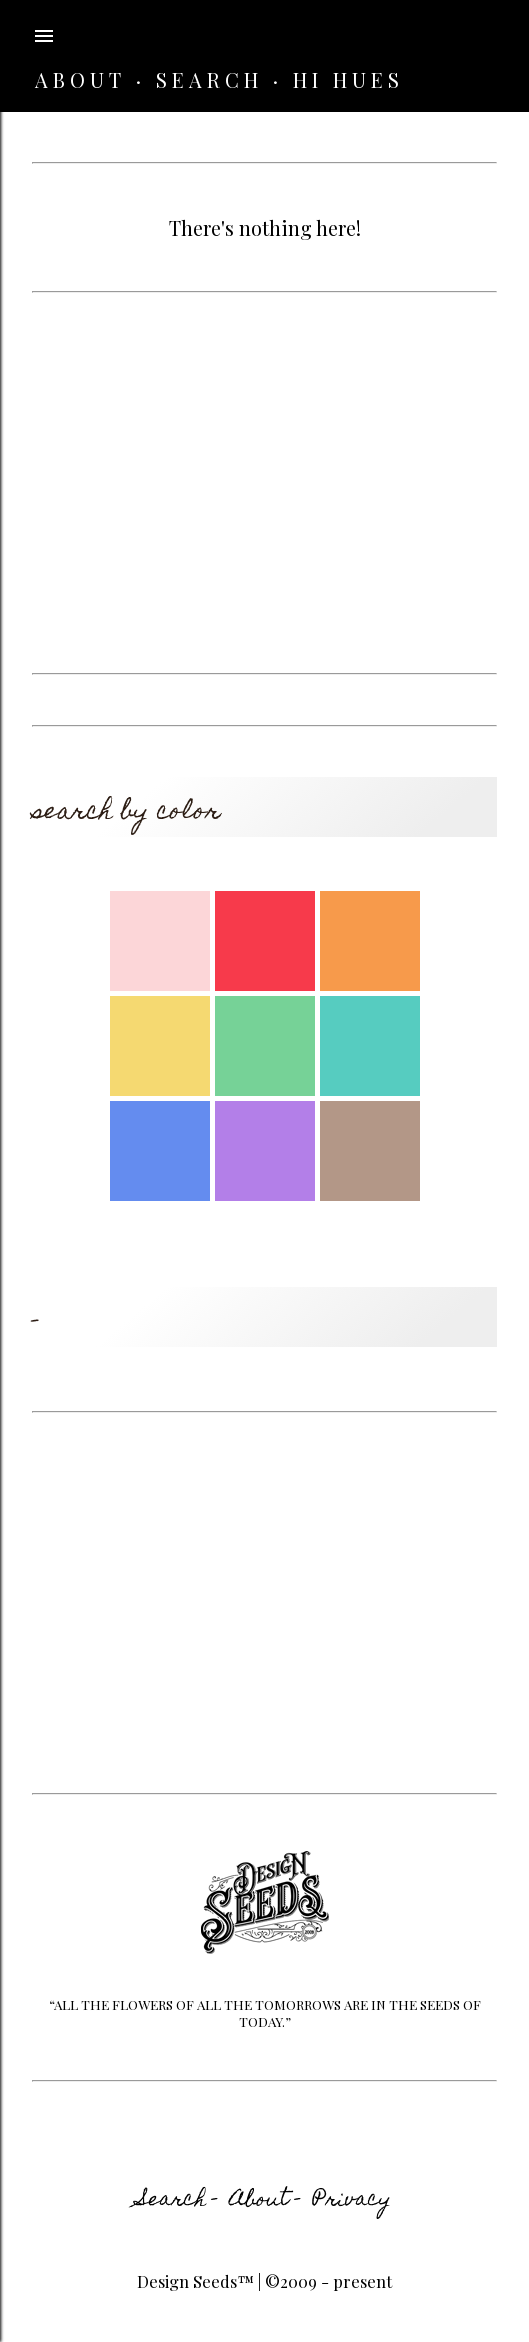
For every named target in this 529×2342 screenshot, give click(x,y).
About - (265, 2201)
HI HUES (348, 79)
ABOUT (80, 79)
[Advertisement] (264, 483)
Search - (178, 2201)
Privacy (352, 2201)
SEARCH (209, 79)
